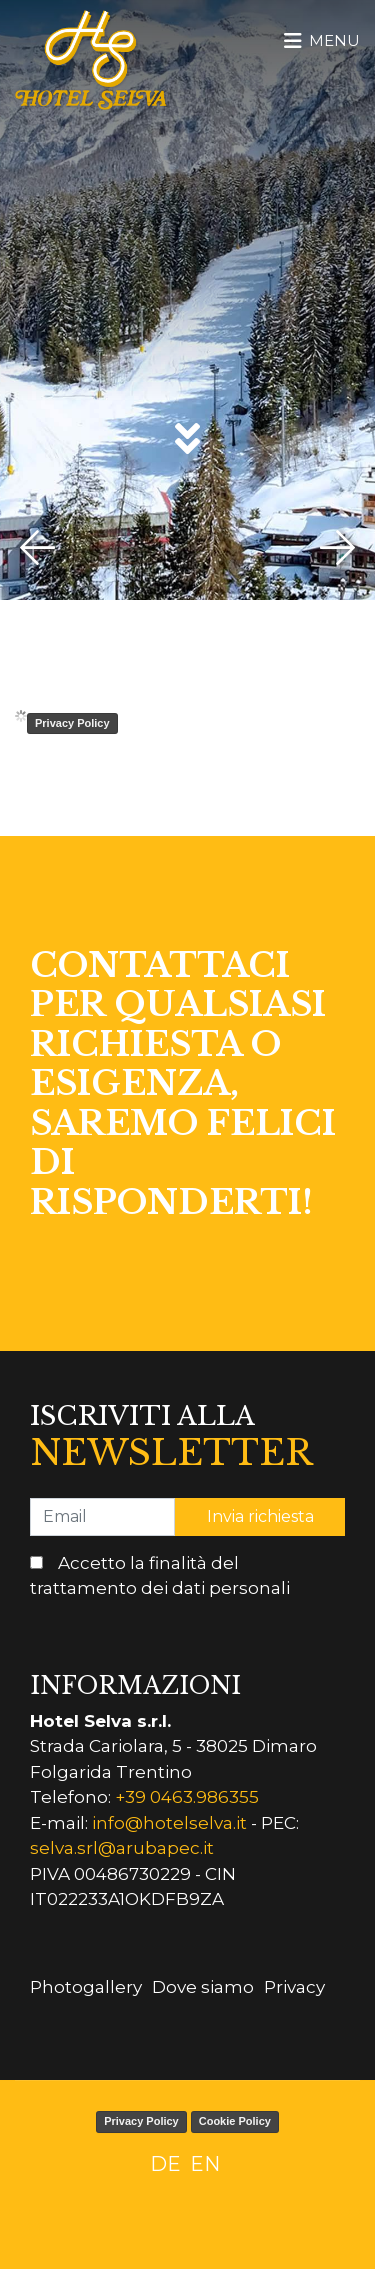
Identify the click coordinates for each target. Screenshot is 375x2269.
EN (205, 2164)
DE (165, 2164)
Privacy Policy (72, 723)
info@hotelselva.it (169, 1823)
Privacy (294, 1987)
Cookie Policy (235, 2121)
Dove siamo (203, 1987)
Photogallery (86, 1987)
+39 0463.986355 (187, 1797)
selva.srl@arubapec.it (122, 1848)
